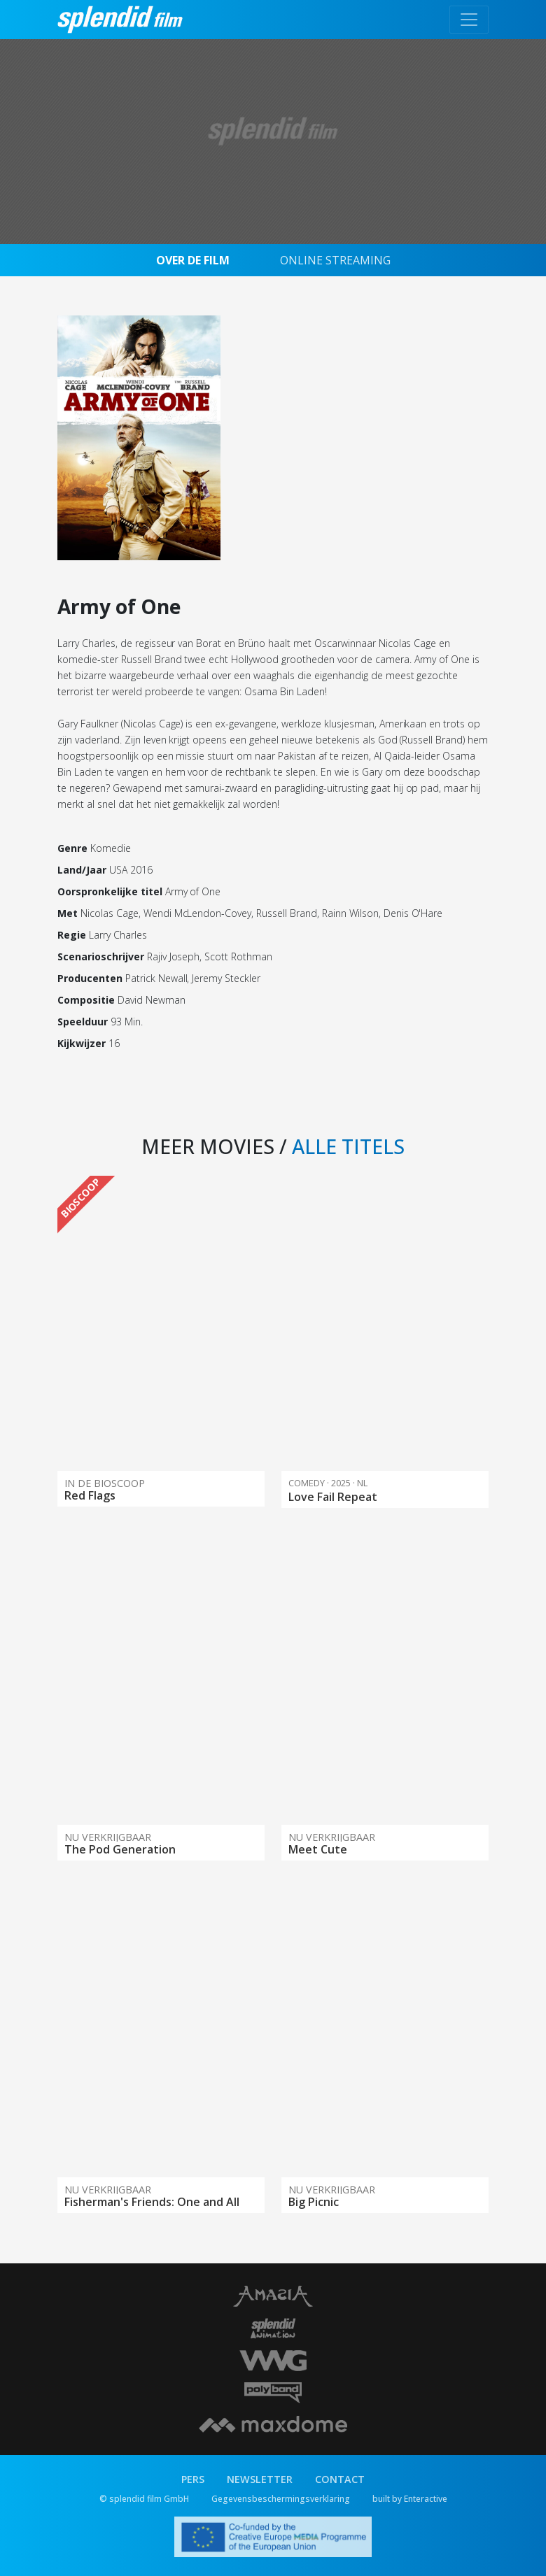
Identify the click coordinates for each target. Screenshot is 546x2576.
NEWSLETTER (260, 2479)
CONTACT (340, 2479)
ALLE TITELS (348, 1146)
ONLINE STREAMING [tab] (335, 260)
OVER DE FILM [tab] (193, 260)
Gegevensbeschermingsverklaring (280, 2499)
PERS (192, 2479)
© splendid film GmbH (144, 2499)
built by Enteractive (409, 2499)
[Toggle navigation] (469, 20)
